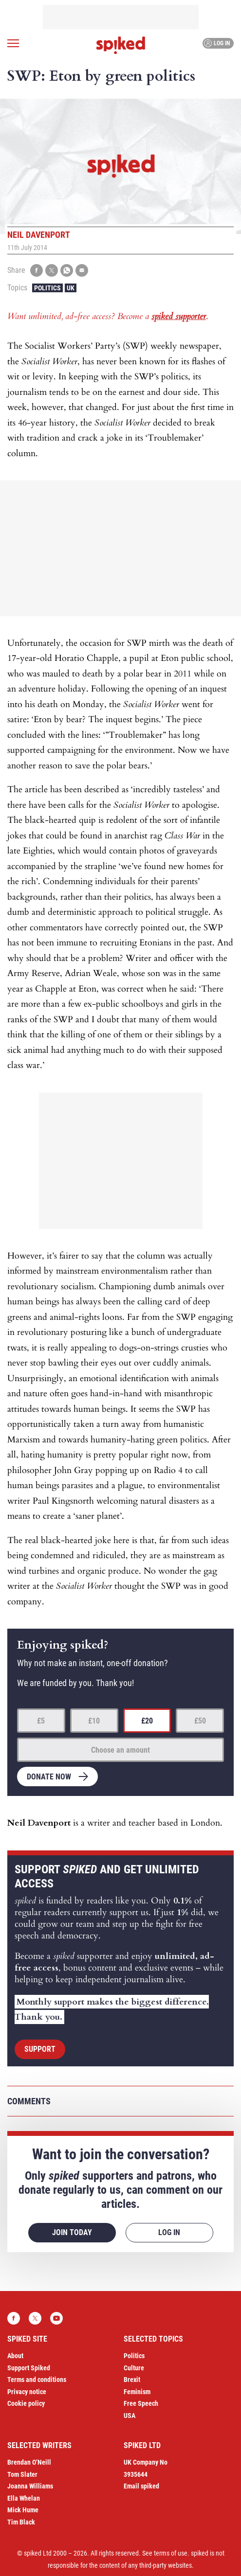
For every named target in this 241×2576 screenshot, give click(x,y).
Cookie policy (26, 2403)
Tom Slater (22, 2474)
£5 (41, 1720)
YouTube (56, 2318)
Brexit (132, 2379)
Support (40, 2049)
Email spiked (141, 2486)
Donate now (49, 1776)
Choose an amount (120, 1750)
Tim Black (21, 2522)
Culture (134, 2368)
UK (70, 288)
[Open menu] (13, 43)
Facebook (13, 2318)
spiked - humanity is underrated (120, 45)
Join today (72, 2232)
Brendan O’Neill (29, 2462)
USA (129, 2415)
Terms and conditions (36, 2379)
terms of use (170, 2553)
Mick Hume (22, 2510)
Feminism (137, 2392)
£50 (200, 1720)
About (15, 2356)
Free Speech (141, 2403)
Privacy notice (26, 2392)
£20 (147, 1720)
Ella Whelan (23, 2498)
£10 (94, 1720)
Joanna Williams (30, 2486)
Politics (47, 288)
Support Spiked (28, 2368)
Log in (217, 43)
